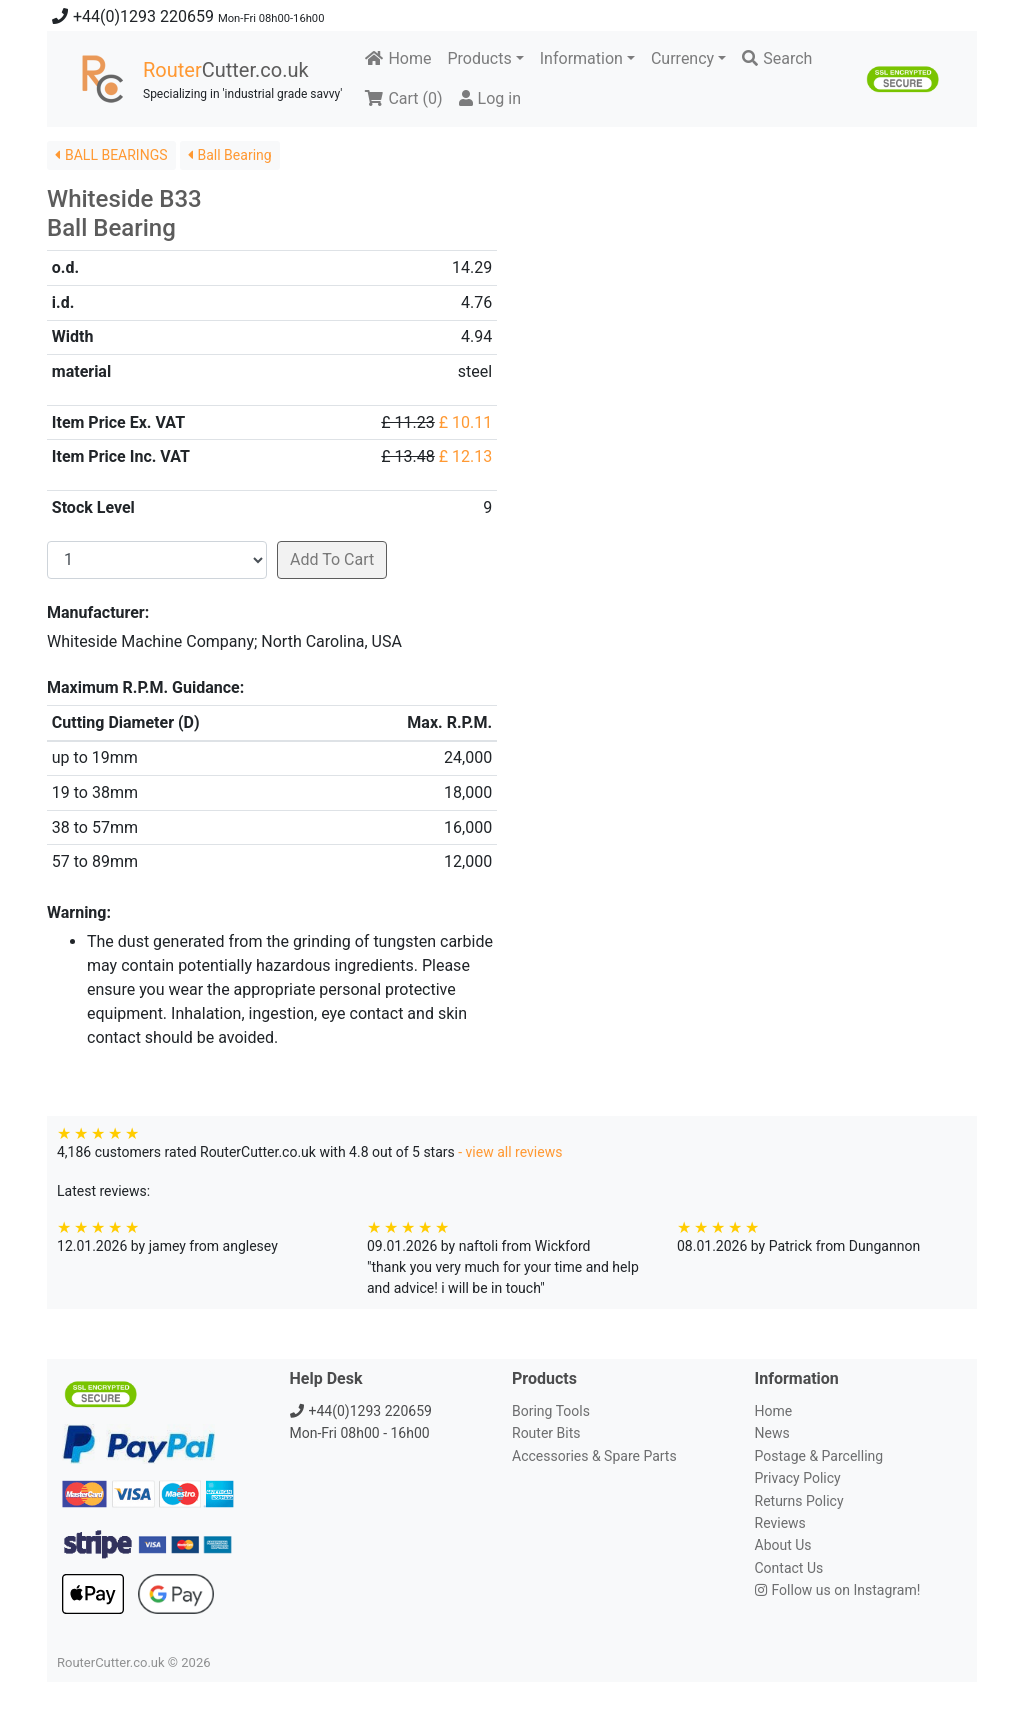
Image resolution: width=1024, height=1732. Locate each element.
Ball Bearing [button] (230, 155)
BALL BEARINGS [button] (111, 155)
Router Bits (546, 1433)
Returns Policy (799, 1501)
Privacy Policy (798, 1478)
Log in (490, 98)
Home (398, 58)
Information (581, 58)
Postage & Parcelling (819, 1456)
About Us (783, 1545)
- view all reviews (510, 1152)
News (772, 1433)
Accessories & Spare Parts (594, 1456)
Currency (682, 58)
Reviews (780, 1523)
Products (479, 58)
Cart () (403, 98)
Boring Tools (551, 1411)
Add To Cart (332, 559)
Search (777, 58)
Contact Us (789, 1568)
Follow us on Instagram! (838, 1590)
